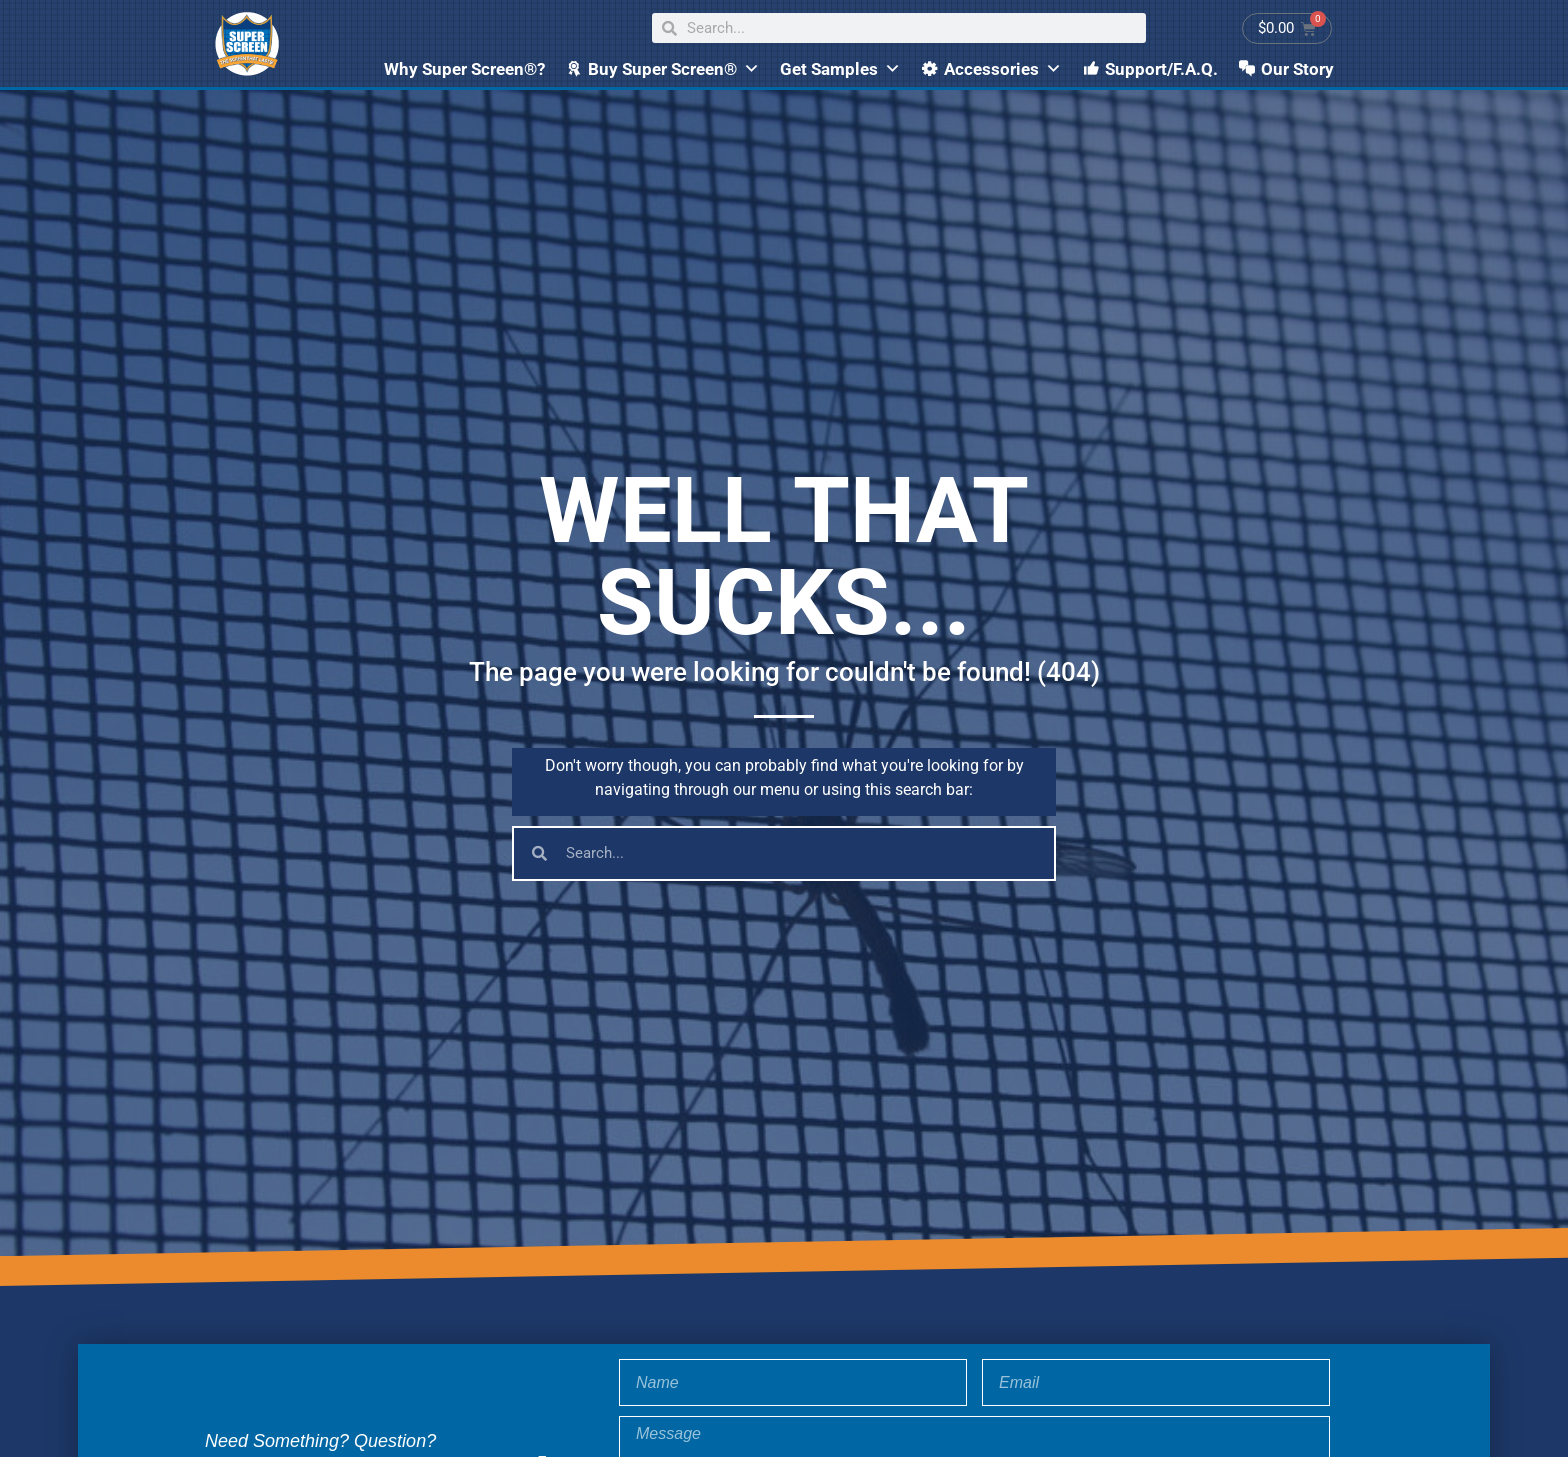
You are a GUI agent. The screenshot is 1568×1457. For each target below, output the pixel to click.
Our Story (1297, 69)
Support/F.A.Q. (1161, 69)
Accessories (1003, 69)
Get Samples (840, 69)
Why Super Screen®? (464, 69)
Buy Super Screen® (674, 69)
